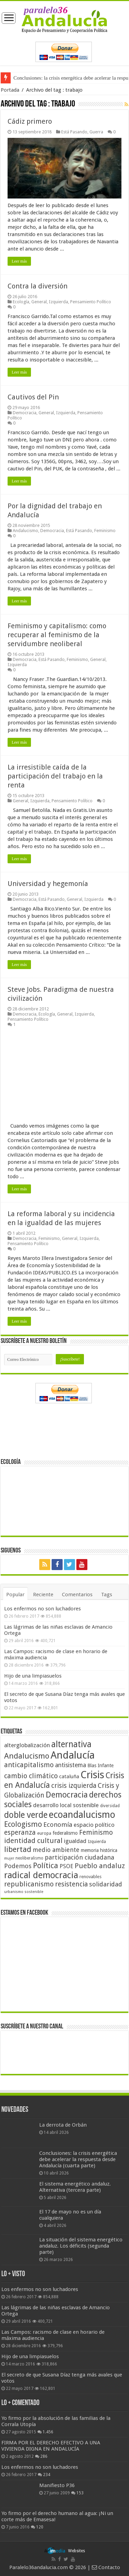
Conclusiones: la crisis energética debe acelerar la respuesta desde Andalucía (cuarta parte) (78, 2159)
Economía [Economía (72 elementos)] (57, 1824)
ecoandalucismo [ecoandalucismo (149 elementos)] (82, 1814)
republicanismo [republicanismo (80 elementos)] (29, 1884)
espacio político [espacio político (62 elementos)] (94, 1824)
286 (43, 2456)
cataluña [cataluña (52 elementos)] (69, 1776)
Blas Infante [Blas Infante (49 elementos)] (100, 1765)
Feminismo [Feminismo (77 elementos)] (96, 1832)
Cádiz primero (30, 121)
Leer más (19, 261)
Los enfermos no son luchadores (42, 1609)
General (39, 301)
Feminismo (105, 530)
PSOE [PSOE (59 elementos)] (66, 1866)
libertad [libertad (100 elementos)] (17, 1849)
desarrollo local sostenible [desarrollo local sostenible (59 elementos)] (66, 1805)
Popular (15, 1594)
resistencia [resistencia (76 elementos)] (71, 1884)
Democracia (24, 412)
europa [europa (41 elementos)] (44, 1833)
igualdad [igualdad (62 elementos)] (75, 1840)
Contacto (106, 2567)
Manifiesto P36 (57, 2485)
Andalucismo (25, 530)
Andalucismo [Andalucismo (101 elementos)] (26, 1755)
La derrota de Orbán (63, 2125)
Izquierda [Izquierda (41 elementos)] (97, 1841)
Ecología (21, 301)
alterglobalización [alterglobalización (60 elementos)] (27, 1745)
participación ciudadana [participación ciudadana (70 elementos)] (79, 1857)
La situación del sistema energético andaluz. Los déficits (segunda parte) (80, 2246)
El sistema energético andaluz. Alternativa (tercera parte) (75, 2187)
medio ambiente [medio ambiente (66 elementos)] (56, 1849)
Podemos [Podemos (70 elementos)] (18, 1866)
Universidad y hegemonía (48, 883)
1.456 (48, 2432)
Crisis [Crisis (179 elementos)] (92, 1775)
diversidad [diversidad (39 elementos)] (110, 1805)
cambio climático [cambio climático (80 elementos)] (31, 1776)
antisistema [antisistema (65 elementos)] (70, 1765)
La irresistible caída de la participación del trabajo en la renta (55, 776)
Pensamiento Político (90, 301)
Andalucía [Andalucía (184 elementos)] (73, 1755)
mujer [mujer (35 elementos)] (9, 1858)
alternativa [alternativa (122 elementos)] (71, 1744)
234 (46, 2474)
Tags (106, 1594)
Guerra (96, 131)
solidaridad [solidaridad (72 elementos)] (105, 1884)
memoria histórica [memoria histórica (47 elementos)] (99, 1850)
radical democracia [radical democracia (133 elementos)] (41, 1875)
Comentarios (77, 1594)
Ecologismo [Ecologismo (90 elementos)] (23, 1824)
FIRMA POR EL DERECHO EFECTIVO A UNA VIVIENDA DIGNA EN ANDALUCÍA (50, 2446)
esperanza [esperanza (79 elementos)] (20, 1832)
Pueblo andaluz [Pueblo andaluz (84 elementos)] (100, 1866)
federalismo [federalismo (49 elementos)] (65, 1833)
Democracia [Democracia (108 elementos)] (67, 1795)
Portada (10, 90)
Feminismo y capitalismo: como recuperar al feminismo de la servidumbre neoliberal (57, 635)
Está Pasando (74, 131)
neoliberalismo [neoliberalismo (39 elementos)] (29, 1858)
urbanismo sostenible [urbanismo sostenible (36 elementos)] (23, 1892)
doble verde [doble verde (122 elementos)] (25, 1815)
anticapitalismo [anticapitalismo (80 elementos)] (29, 1765)
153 (80, 2493)
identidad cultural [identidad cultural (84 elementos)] (33, 1840)
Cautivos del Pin (33, 397)
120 (39, 2527)
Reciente (43, 1594)
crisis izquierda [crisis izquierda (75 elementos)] (73, 1786)
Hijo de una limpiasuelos (33, 1676)
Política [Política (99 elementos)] (45, 1865)
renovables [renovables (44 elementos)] (90, 1876)
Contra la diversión (37, 286)
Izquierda (58, 301)
